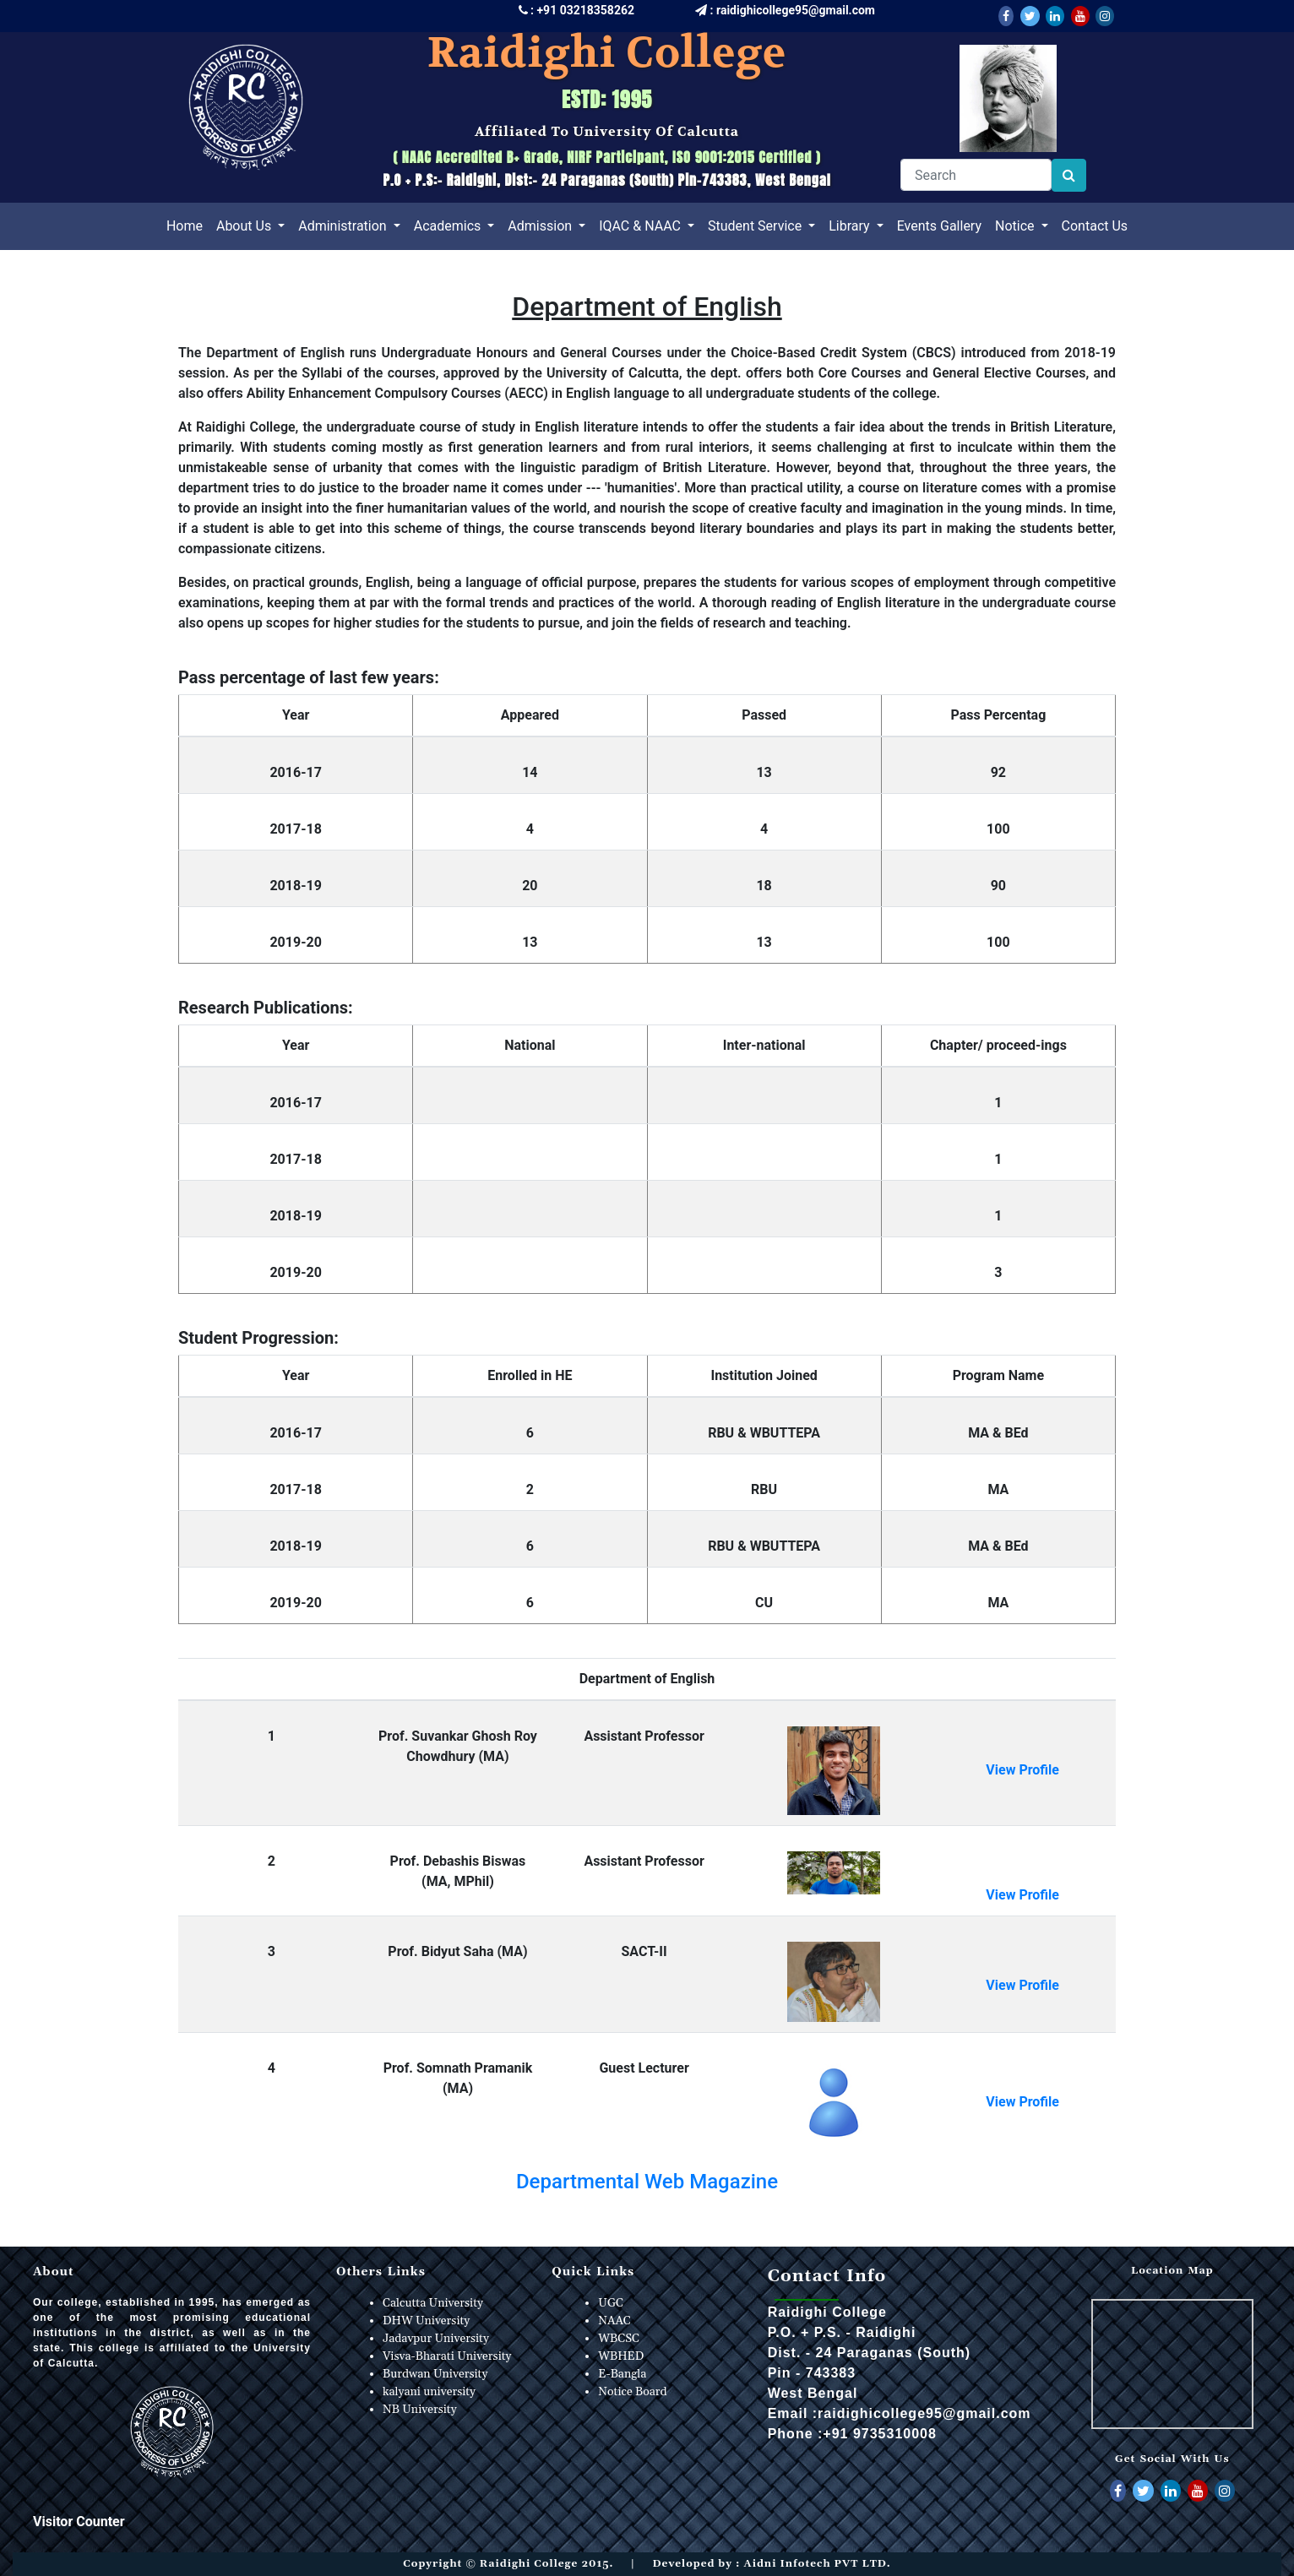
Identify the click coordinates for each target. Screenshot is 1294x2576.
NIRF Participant (614, 157)
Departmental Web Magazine (647, 2181)
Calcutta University (433, 2303)
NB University (420, 2409)
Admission (541, 226)
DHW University (426, 2321)
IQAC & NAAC (641, 226)
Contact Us (1095, 226)
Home (187, 224)
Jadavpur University (436, 2338)
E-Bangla (622, 2374)
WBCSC (618, 2338)
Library (851, 226)
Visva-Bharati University (447, 2356)
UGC (610, 2303)
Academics (449, 226)
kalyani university (429, 2391)
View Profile (1022, 1770)
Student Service (756, 226)
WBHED (621, 2356)
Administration (343, 226)
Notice (1016, 226)
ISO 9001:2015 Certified (742, 157)
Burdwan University (435, 2374)
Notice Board (632, 2391)
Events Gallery (939, 226)
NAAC (614, 2321)
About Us (245, 226)
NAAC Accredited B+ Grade (480, 157)
